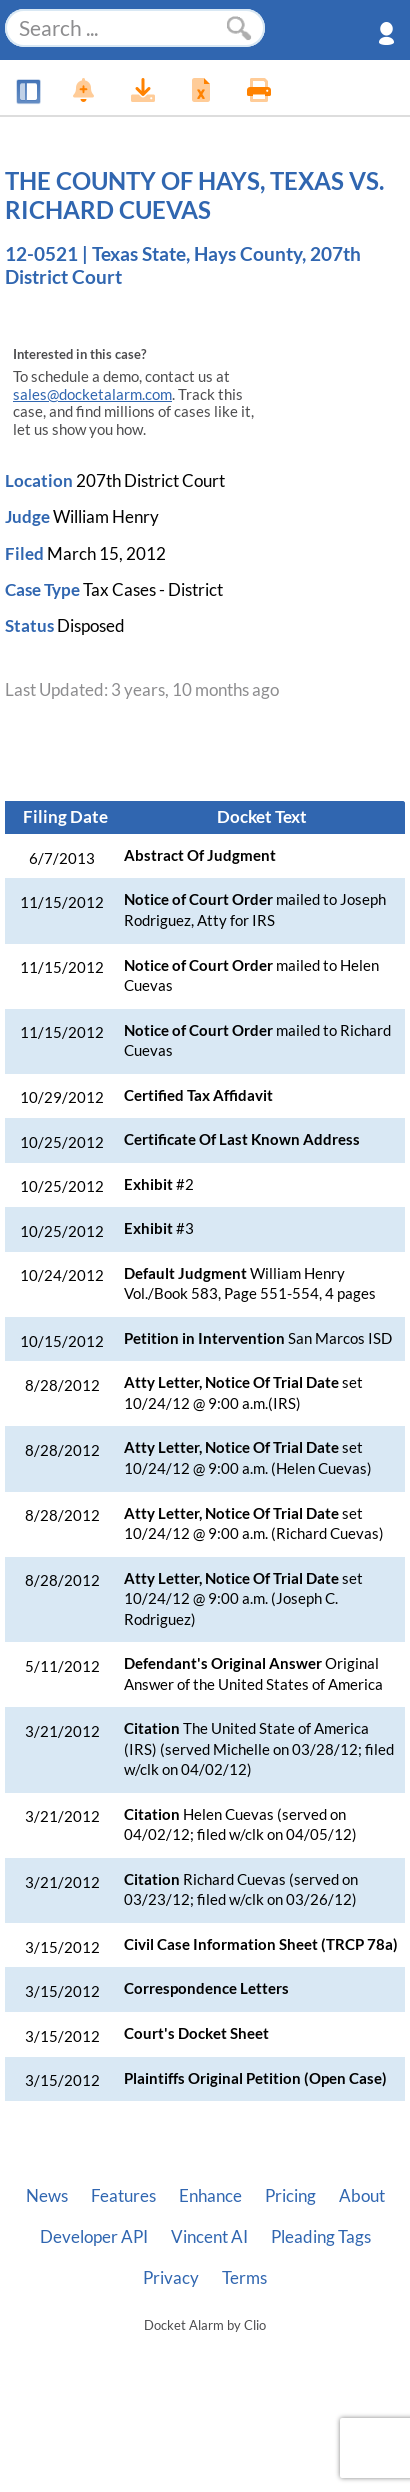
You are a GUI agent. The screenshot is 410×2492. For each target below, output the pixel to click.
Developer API (94, 2237)
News (47, 2196)
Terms (244, 2278)
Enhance (210, 2196)
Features (123, 2196)
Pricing (290, 2196)
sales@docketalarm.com (92, 394)
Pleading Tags (321, 2237)
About (362, 2196)
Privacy (171, 2278)
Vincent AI (209, 2237)
